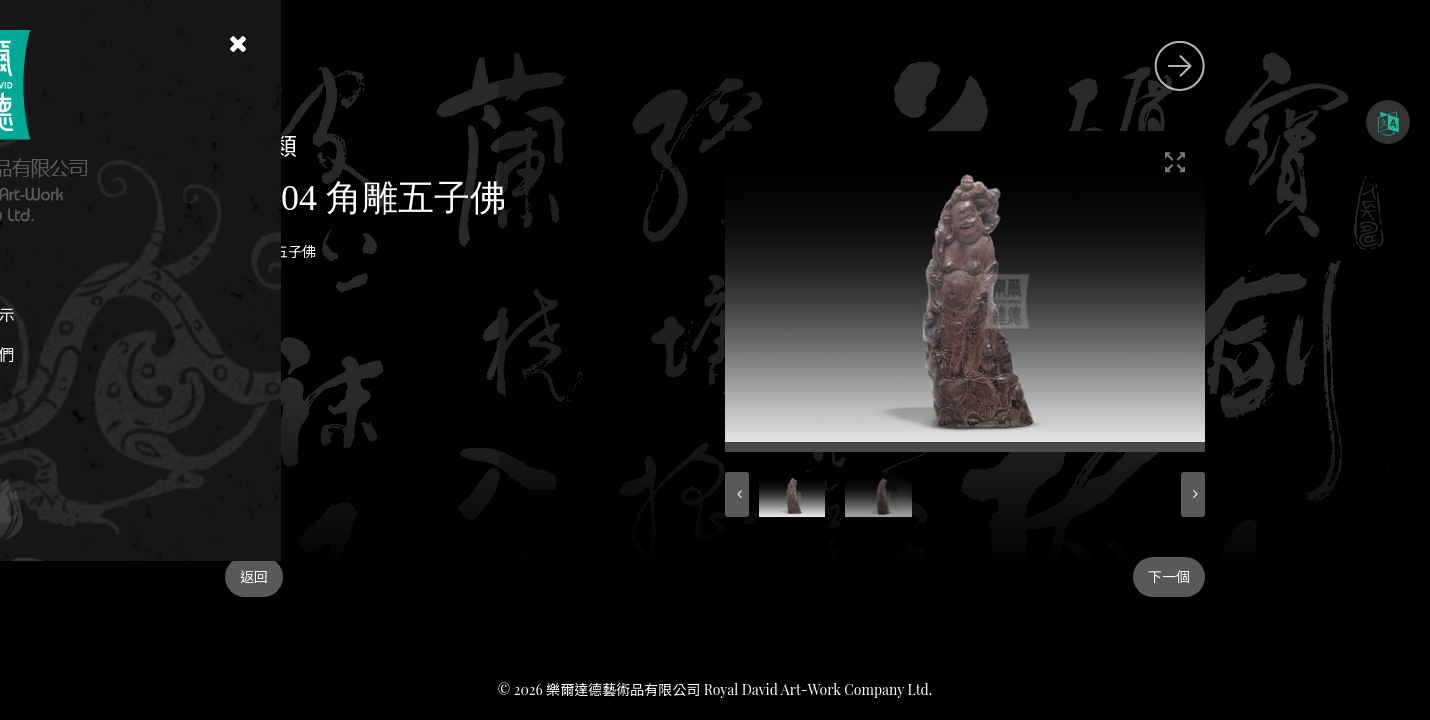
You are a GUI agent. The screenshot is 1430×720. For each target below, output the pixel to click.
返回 (434, 576)
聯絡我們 (180, 354)
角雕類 (441, 145)
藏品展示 (180, 314)
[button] (917, 494)
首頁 (180, 274)
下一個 (1349, 576)
